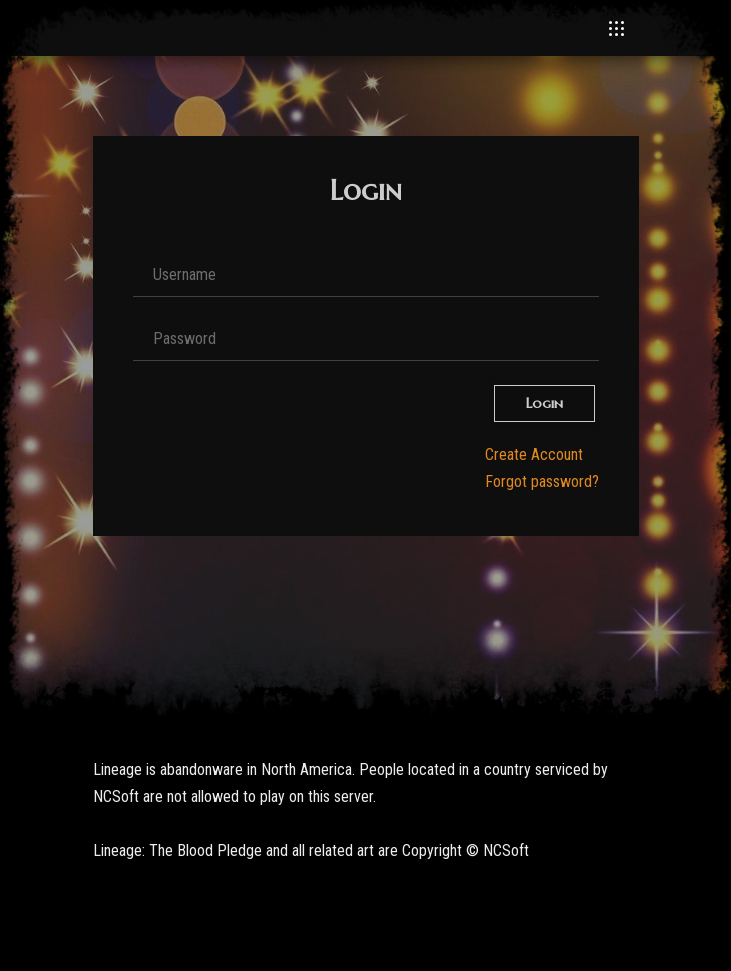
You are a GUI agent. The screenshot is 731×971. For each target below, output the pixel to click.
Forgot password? (542, 481)
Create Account (534, 454)
